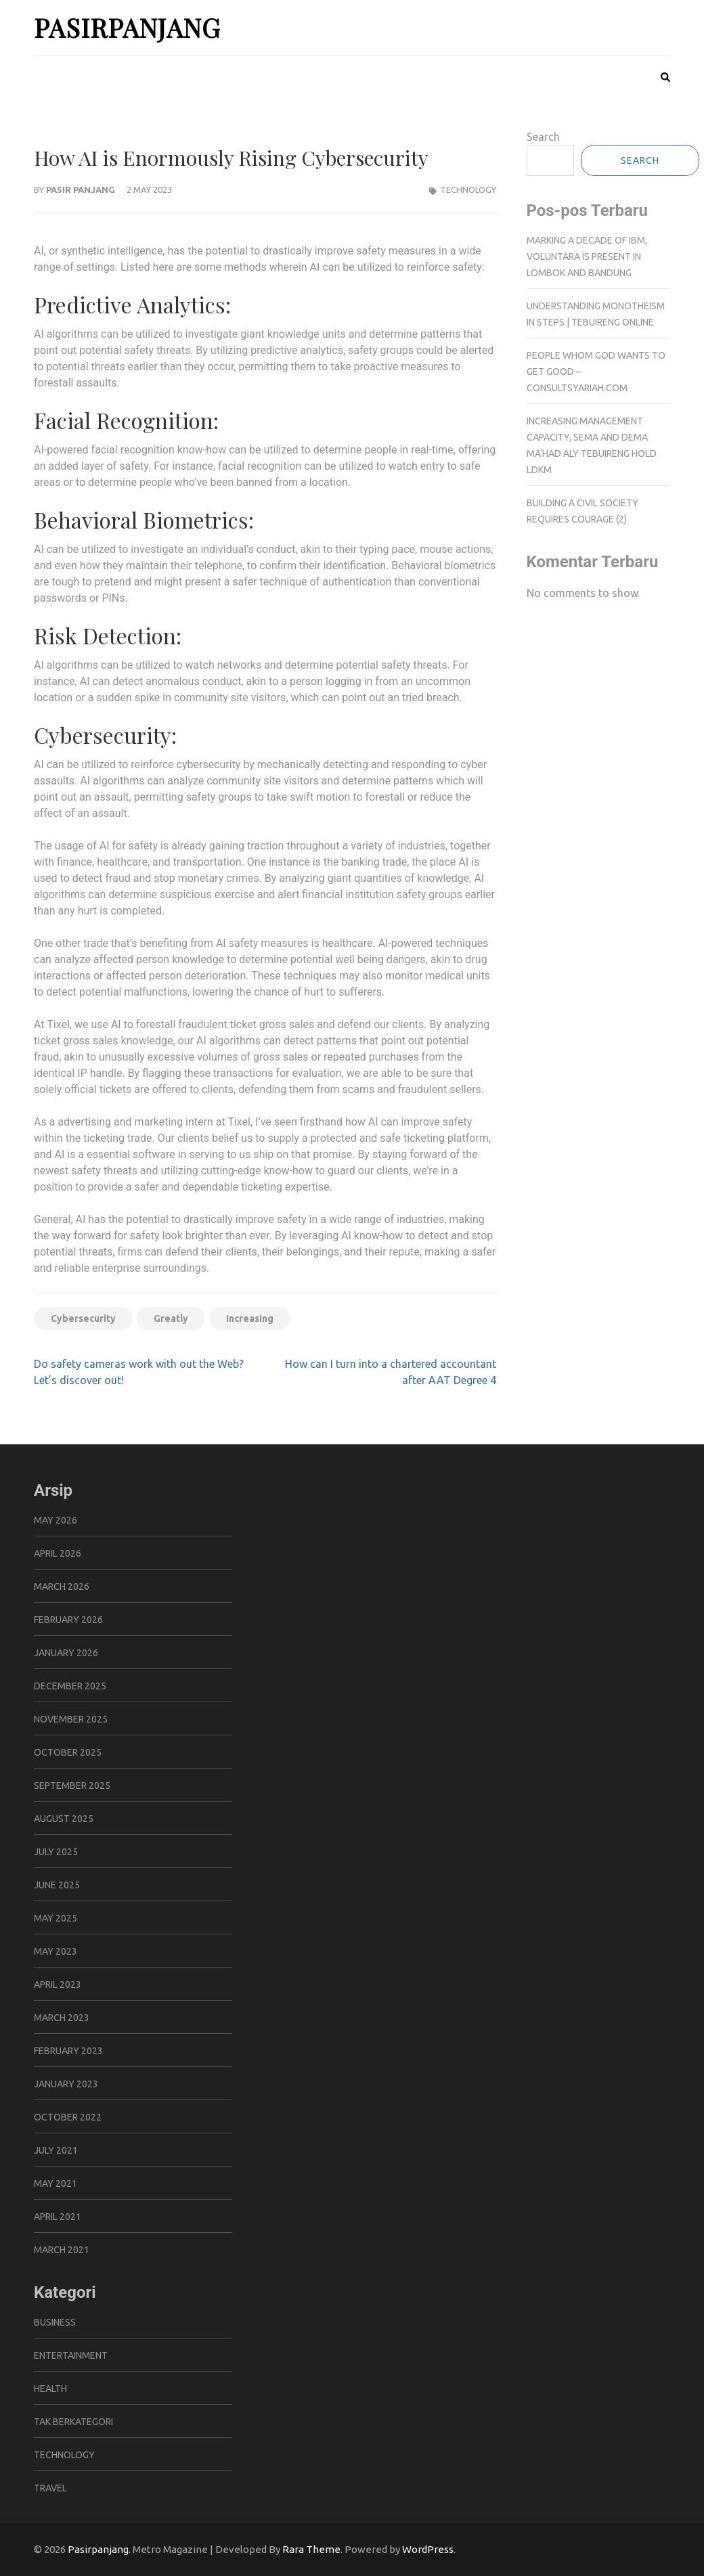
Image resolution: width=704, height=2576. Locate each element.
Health (50, 2388)
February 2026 (68, 1619)
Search (543, 137)
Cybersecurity (83, 1318)
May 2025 (55, 1918)
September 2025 (72, 1785)
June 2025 (57, 1885)
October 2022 (68, 2117)
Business (55, 2322)
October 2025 (68, 1752)
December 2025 (70, 1686)
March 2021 (61, 2249)
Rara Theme (311, 2549)
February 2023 (68, 2050)
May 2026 (55, 1520)
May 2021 (55, 2183)
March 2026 (61, 1586)
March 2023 (61, 2017)
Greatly (171, 1318)
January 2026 (66, 1652)
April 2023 (57, 1984)
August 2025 (63, 1818)
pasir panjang (80, 189)
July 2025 (56, 1851)
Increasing (249, 1318)
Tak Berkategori (73, 2421)
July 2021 (56, 2150)
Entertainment (71, 2355)
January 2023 (66, 2084)
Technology (468, 189)
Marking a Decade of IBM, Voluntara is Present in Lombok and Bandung (587, 256)
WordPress (428, 2549)
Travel (50, 2488)
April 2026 (57, 1553)
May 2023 (55, 1951)
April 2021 (57, 2216)
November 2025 (71, 1719)
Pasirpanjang (127, 27)
